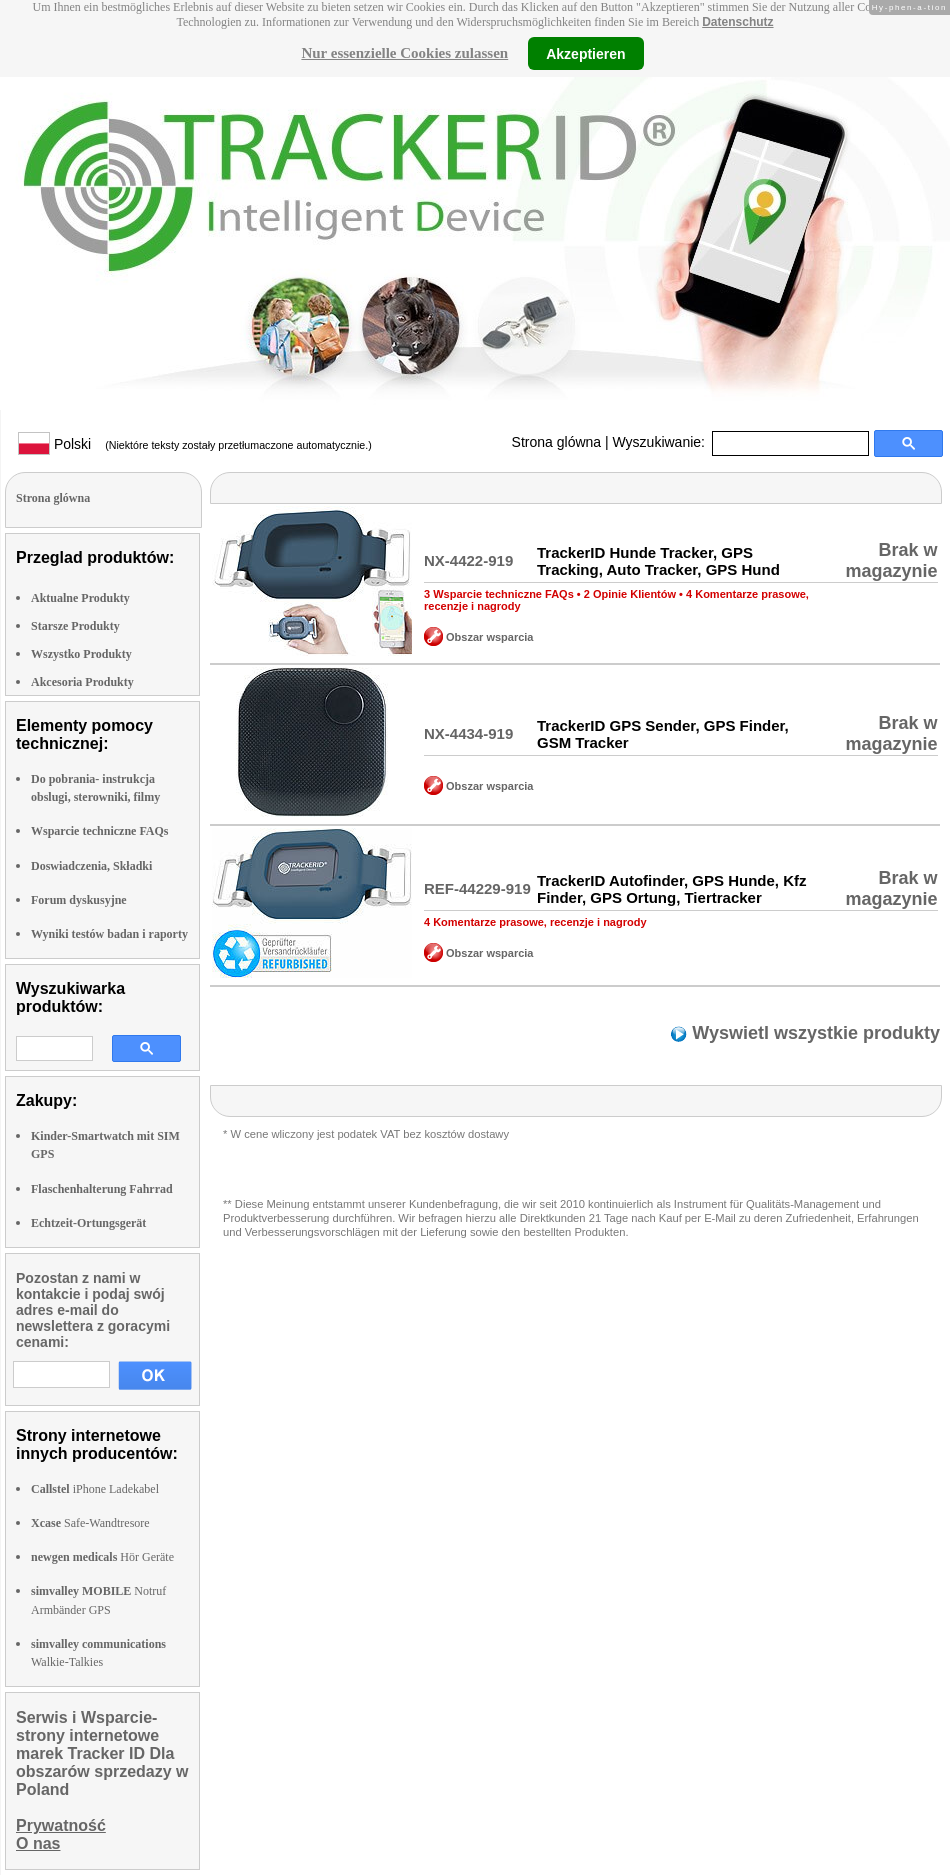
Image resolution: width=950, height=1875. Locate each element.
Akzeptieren (585, 53)
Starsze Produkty (75, 626)
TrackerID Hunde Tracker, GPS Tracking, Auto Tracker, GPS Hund (658, 561)
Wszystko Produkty (81, 654)
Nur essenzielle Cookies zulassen (404, 53)
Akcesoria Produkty (82, 682)
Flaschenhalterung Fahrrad (102, 1189)
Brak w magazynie (891, 560)
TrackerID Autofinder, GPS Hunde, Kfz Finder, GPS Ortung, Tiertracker (672, 889)
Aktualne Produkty (80, 598)
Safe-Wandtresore (90, 1523)
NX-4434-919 (468, 733)
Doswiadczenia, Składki (91, 866)
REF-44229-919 (477, 888)
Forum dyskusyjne (79, 900)
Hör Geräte (102, 1557)
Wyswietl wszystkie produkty (813, 1033)
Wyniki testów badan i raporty (109, 934)
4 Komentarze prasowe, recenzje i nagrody (535, 922)
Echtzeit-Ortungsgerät (88, 1223)
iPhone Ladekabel (95, 1489)
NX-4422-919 (468, 560)
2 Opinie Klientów (630, 594)
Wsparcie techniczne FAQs (100, 831)
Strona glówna (557, 442)
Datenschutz (737, 22)
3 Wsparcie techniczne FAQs (499, 594)
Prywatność (61, 1825)
